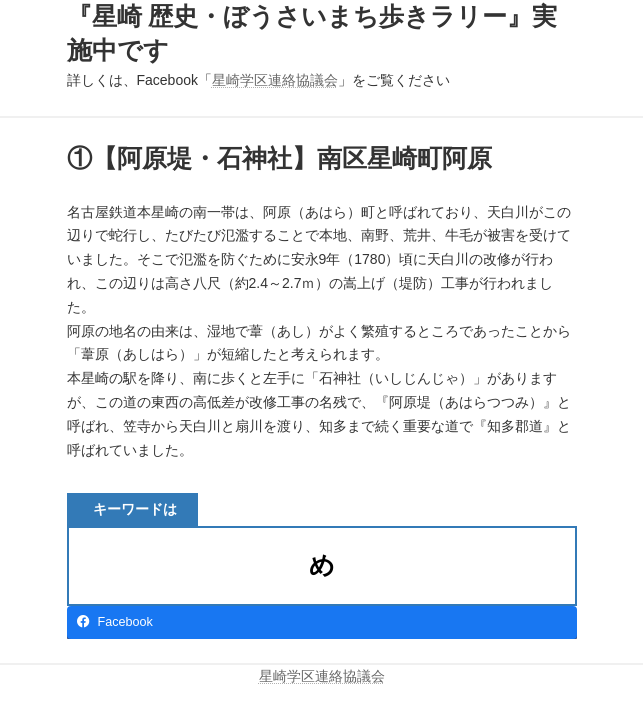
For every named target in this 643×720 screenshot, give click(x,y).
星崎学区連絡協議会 (275, 80)
